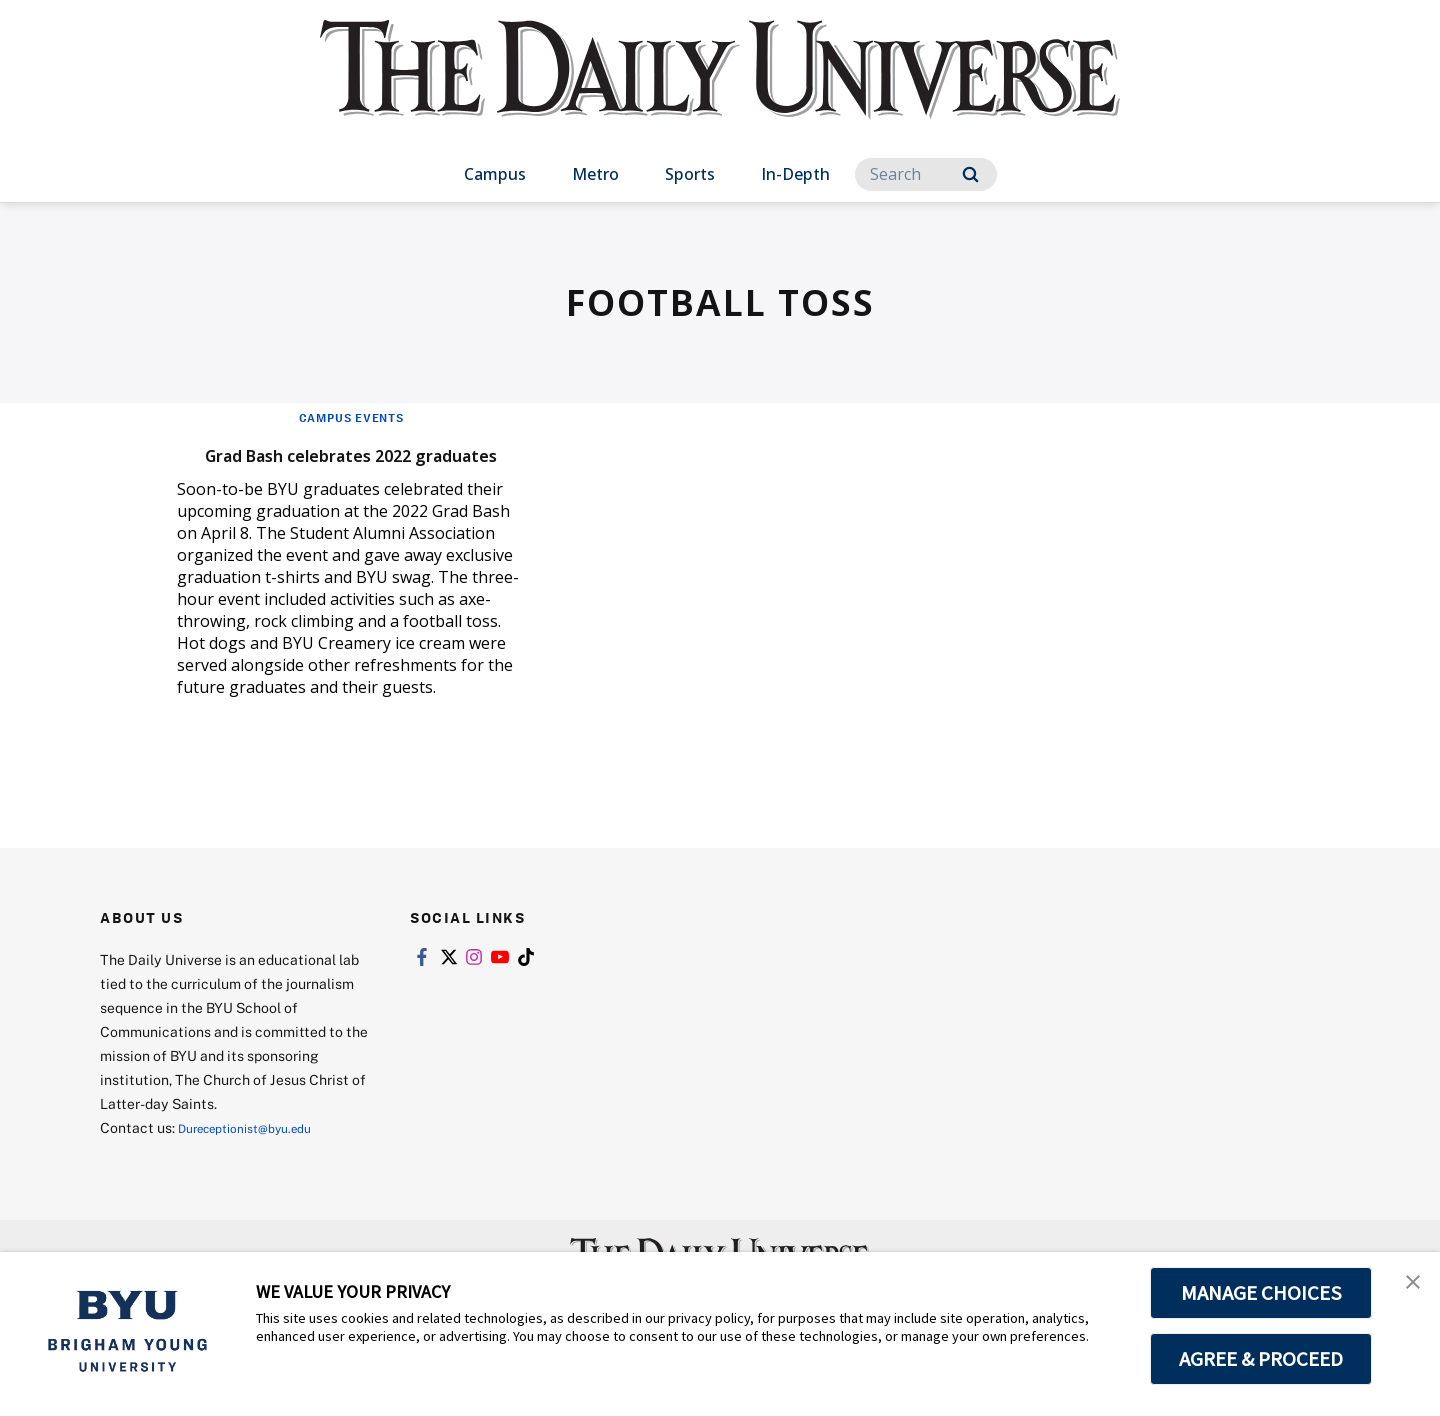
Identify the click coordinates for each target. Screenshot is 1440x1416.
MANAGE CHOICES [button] (1261, 1293)
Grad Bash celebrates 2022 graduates (333, 466)
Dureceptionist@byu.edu (258, 1157)
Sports (690, 174)
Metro (595, 174)
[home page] (720, 89)
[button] (1407, 1288)
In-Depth (795, 174)
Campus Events (351, 417)
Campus (495, 174)
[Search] (926, 174)
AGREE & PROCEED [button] (1261, 1359)
